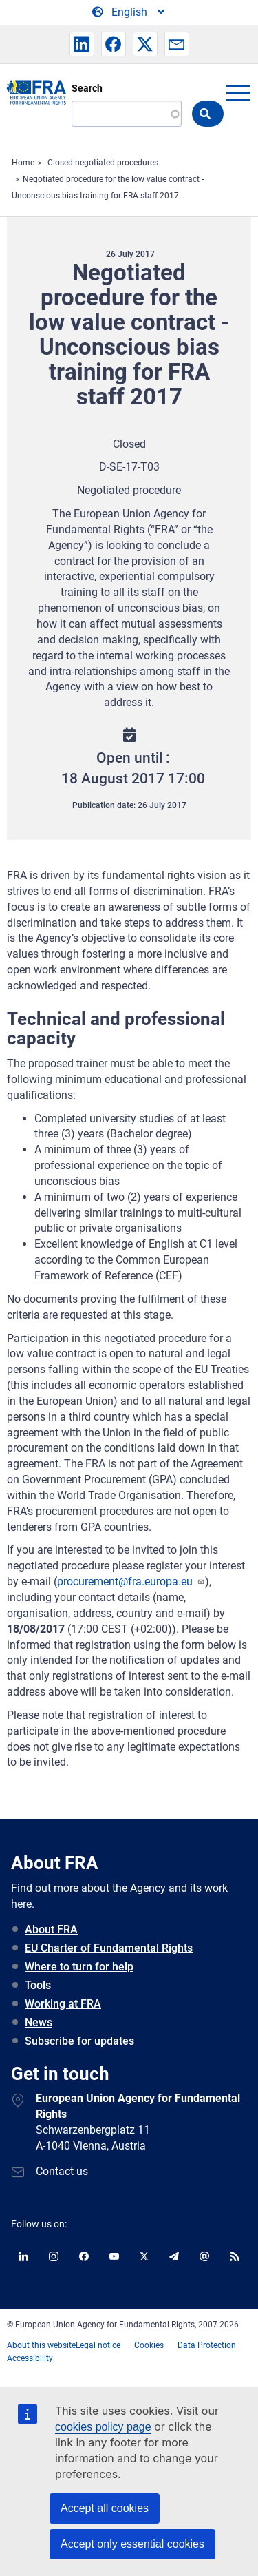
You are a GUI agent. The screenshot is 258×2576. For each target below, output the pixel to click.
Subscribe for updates (79, 2041)
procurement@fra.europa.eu (131, 1581)
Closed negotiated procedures (102, 162)
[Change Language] (129, 12)
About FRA (51, 1929)
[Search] (127, 114)
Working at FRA (63, 2003)
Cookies (149, 2345)
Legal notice (98, 2345)
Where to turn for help (79, 1966)
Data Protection (207, 2345)
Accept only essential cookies (132, 2544)
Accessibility (30, 2358)
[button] (81, 44)
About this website (41, 2345)
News (38, 2022)
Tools (38, 1985)
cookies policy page (103, 2427)
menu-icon (238, 93)
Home (23, 162)
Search (87, 88)
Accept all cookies (105, 2508)
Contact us (62, 2171)
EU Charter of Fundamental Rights (109, 1948)
